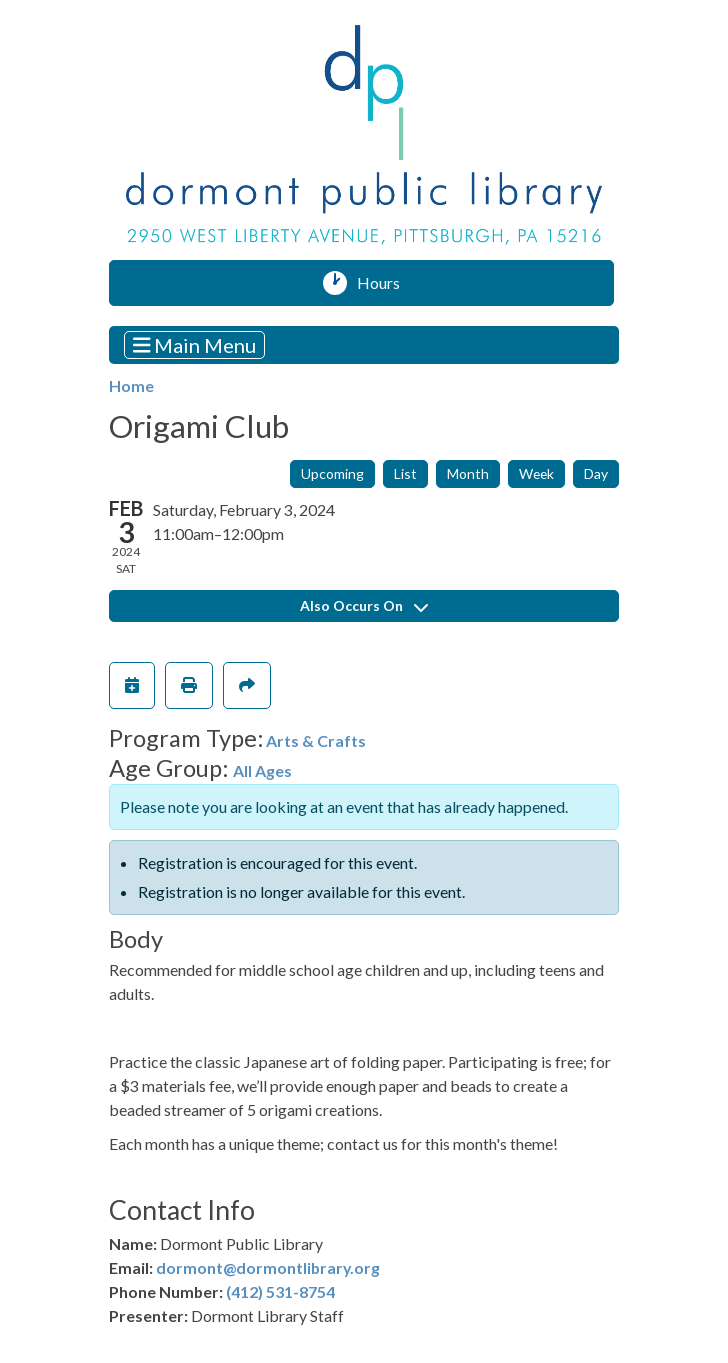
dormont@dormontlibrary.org (268, 1267)
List (405, 473)
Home (131, 385)
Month (468, 473)
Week (536, 473)
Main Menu (195, 344)
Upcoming (332, 473)
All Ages (262, 770)
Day (596, 473)
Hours (385, 283)
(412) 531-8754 (280, 1291)
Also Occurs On (364, 605)
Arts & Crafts (316, 740)
